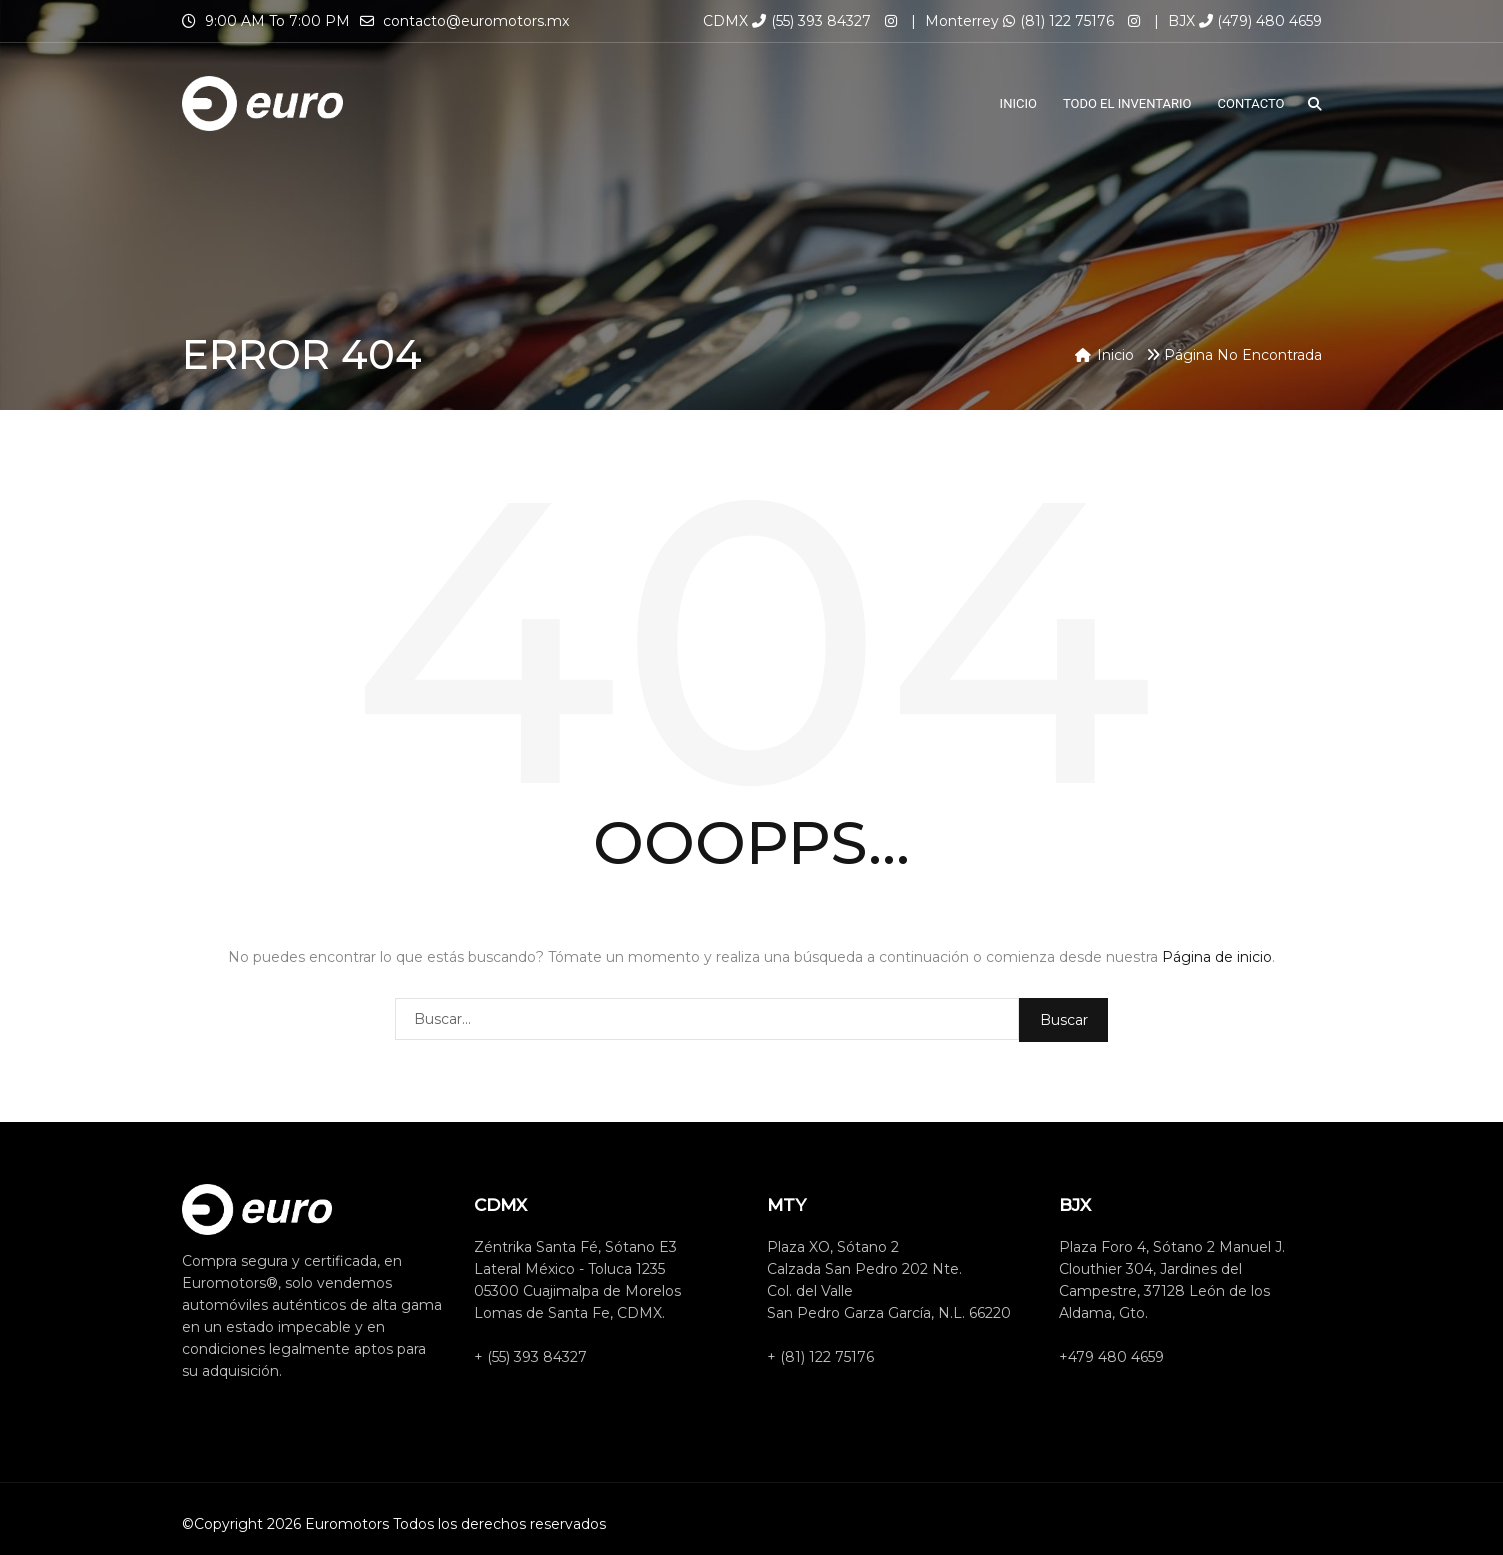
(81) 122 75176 (1058, 21)
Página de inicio (1217, 957)
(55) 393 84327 (811, 21)
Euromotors (347, 1524)
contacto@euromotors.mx (476, 21)
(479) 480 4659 (1260, 21)
